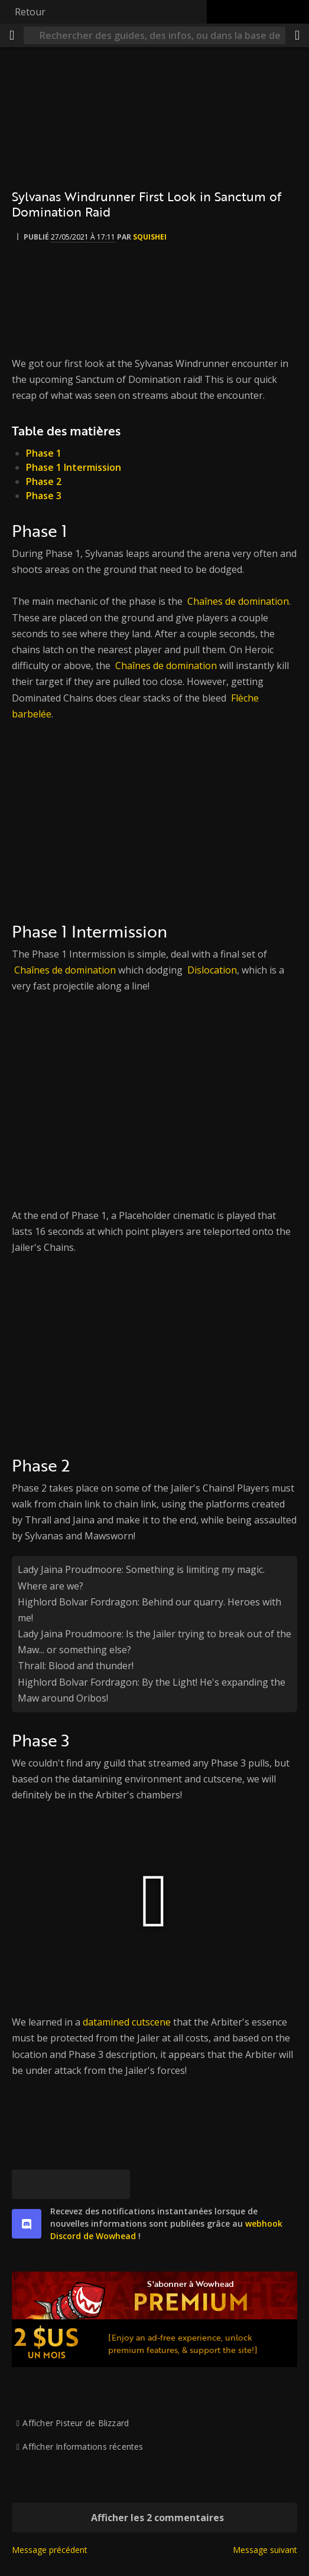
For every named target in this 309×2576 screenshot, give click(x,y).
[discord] (26, 2224)
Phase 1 (43, 453)
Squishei (150, 237)
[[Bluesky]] (26, 2184)
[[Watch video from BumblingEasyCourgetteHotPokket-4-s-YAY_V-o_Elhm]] (154, 1091)
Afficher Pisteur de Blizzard (75, 2422)
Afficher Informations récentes (82, 2446)
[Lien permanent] (115, 2184)
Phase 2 (43, 481)
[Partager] (297, 35)
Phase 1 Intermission (73, 467)
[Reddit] (85, 2184)
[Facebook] (56, 2184)
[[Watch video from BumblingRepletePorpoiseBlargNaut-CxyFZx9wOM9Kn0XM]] (154, 1352)
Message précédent (49, 2549)
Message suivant (265, 2549)
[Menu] (12, 35)
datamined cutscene (127, 2021)
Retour (30, 11)
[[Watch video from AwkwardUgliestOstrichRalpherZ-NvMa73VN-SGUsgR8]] (154, 818)
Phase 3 (43, 495)
